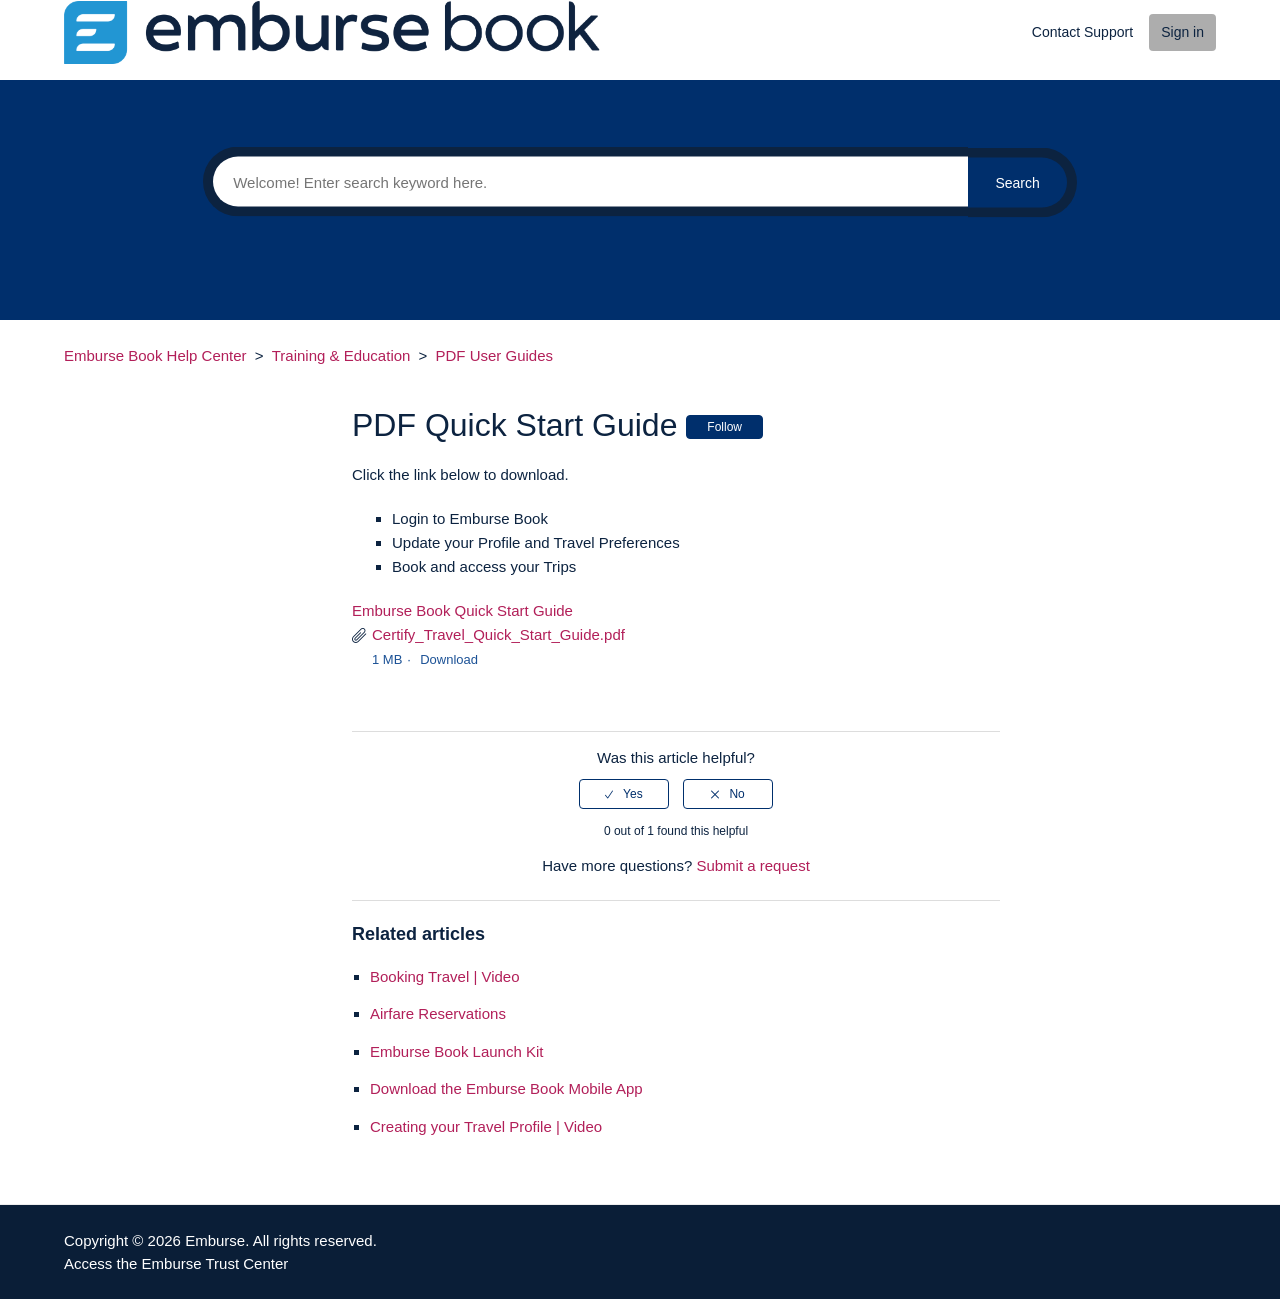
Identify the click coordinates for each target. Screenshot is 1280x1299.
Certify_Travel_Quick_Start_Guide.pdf (498, 634)
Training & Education (341, 355)
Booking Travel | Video (445, 976)
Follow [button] (724, 427)
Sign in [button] (1182, 32)
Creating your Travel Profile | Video (486, 1126)
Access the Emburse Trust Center (176, 1263)
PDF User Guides (495, 355)
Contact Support (1082, 32)
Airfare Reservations (438, 1013)
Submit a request (752, 865)
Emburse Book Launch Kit (456, 1051)
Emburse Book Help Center (155, 355)
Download (449, 659)
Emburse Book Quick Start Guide (462, 610)
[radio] (624, 794)
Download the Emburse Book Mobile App (506, 1088)
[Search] (585, 182)
